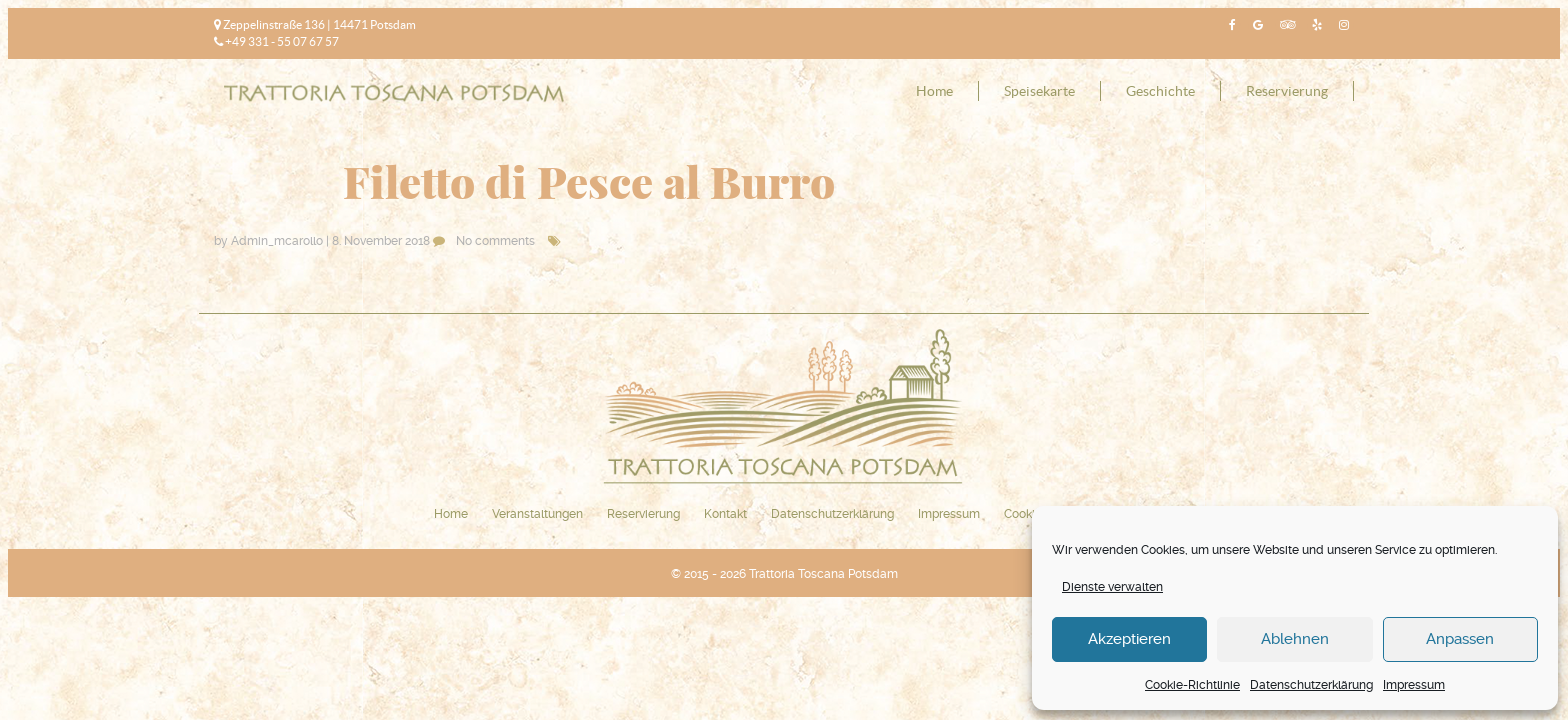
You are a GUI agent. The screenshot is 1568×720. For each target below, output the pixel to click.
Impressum (1414, 685)
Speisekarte (1039, 91)
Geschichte (1160, 91)
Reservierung (1287, 91)
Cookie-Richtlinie (1192, 685)
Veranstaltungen (537, 514)
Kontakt (725, 514)
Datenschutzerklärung (1311, 685)
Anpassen (1460, 639)
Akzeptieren (1129, 639)
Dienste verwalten (1112, 587)
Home (934, 91)
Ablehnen (1295, 639)
